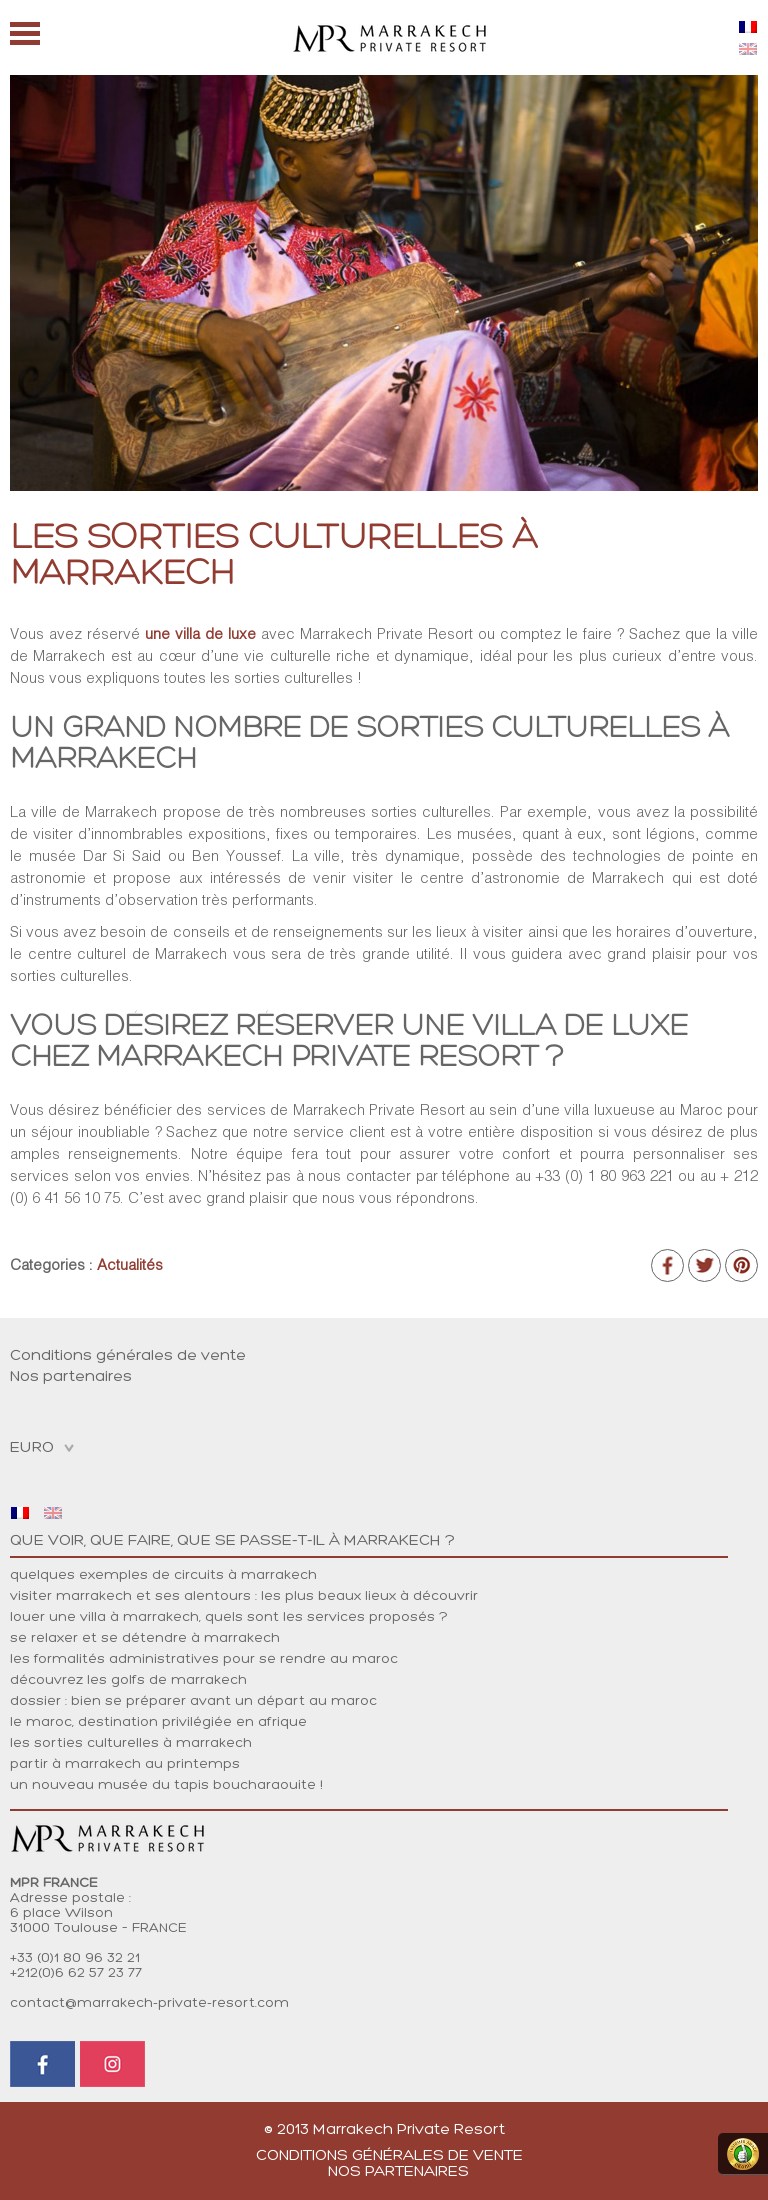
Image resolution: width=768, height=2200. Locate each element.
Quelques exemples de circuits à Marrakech (163, 1575)
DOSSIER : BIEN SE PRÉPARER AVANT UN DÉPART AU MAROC (193, 1701)
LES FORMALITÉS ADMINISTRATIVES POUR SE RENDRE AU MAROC (204, 1659)
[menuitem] (748, 27)
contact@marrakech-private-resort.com (149, 2003)
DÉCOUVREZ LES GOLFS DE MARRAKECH (128, 1680)
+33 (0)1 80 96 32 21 (75, 1958)
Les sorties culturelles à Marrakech (131, 1743)
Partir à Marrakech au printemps (125, 1764)
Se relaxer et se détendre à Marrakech (145, 1638)
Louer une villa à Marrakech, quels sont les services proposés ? (229, 1617)
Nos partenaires (71, 1377)
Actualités (130, 1264)
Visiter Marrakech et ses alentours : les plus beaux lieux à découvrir (244, 1596)
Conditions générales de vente (128, 1356)
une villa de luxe (200, 633)
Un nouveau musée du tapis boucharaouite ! (166, 1785)
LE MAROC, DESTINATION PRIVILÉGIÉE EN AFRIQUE (158, 1722)
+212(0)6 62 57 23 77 (76, 1973)
